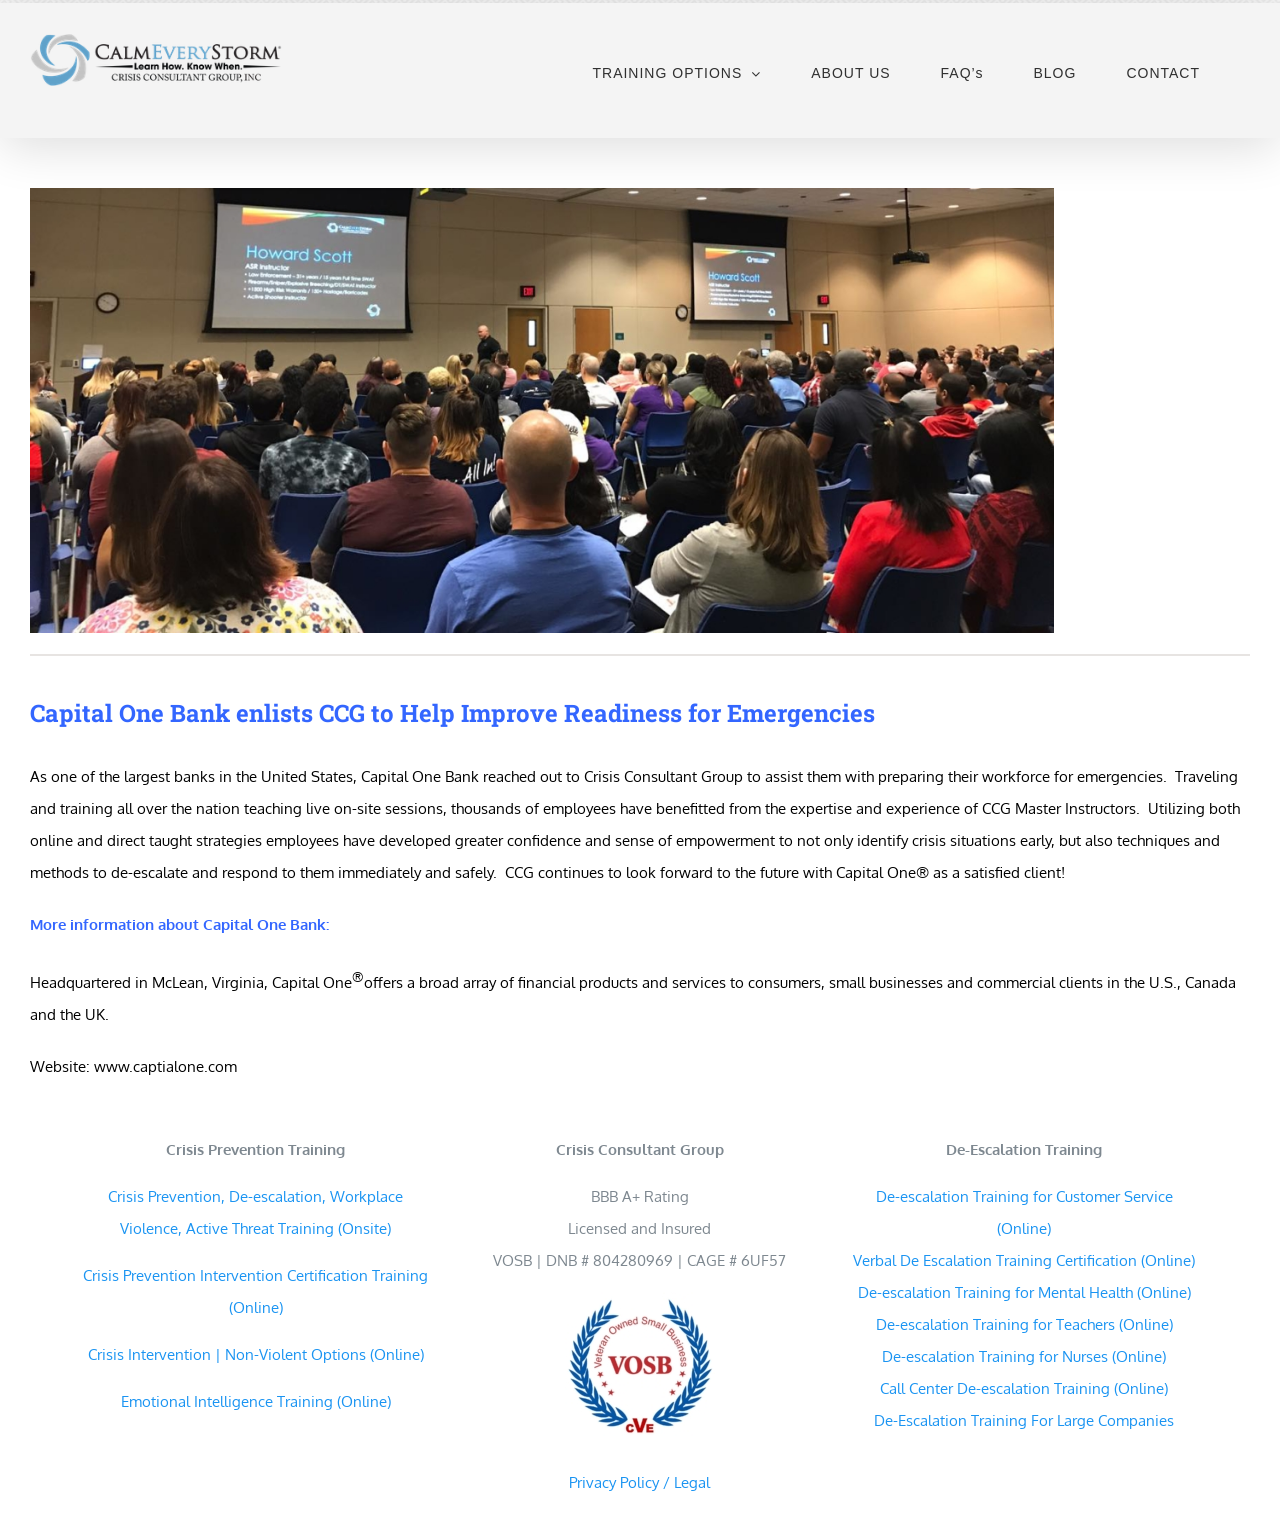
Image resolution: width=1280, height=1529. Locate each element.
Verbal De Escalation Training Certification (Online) (1024, 1260)
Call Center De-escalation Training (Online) (1024, 1388)
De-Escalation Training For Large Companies (1024, 1420)
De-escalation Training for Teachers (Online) (1024, 1324)
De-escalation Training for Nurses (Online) (1024, 1356)
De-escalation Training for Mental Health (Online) (1024, 1292)
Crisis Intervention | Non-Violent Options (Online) (256, 1354)
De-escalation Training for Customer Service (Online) (1024, 1212)
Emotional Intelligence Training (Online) (256, 1401)
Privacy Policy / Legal (639, 1482)
